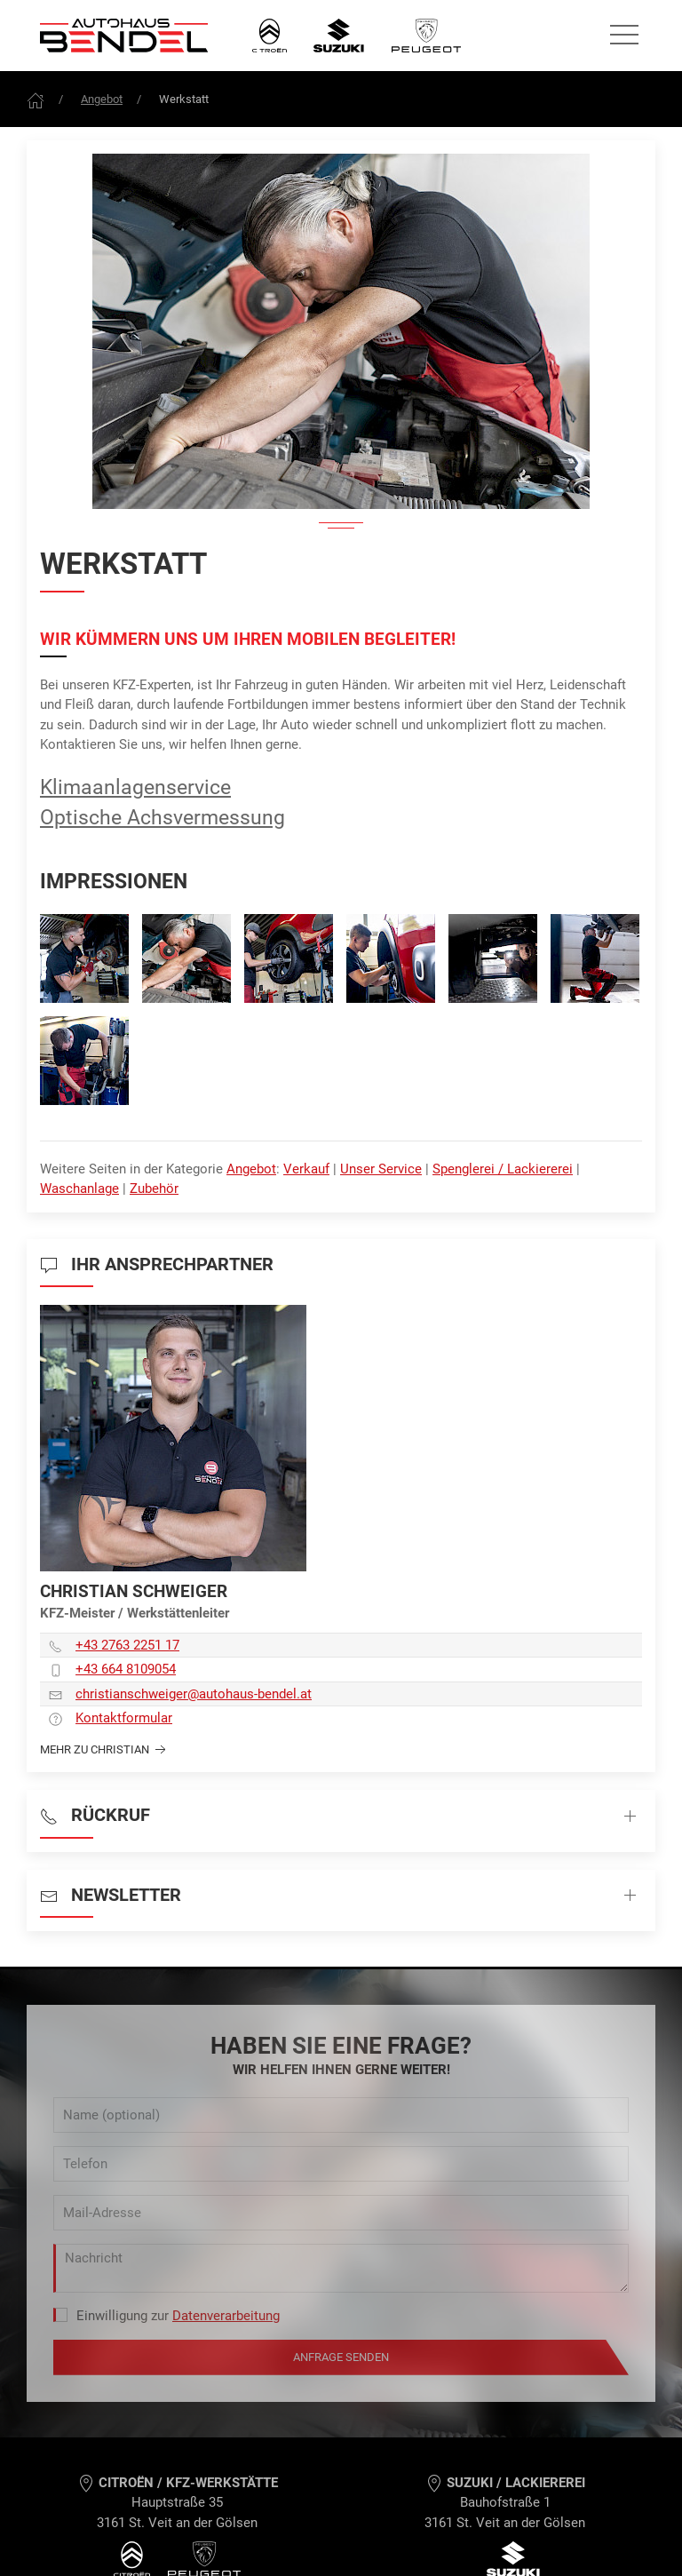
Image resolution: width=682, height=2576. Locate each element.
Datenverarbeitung (226, 2316)
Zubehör (154, 1189)
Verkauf (306, 1169)
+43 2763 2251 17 (127, 1645)
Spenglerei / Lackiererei (502, 1169)
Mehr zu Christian (105, 1750)
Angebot (102, 99)
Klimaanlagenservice (135, 787)
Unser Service (381, 1169)
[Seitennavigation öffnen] (624, 35)
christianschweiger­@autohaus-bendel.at (193, 1694)
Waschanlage (79, 1189)
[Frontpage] (35, 99)
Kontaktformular (123, 1718)
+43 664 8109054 (125, 1669)
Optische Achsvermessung (162, 817)
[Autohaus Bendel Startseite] (124, 35)
